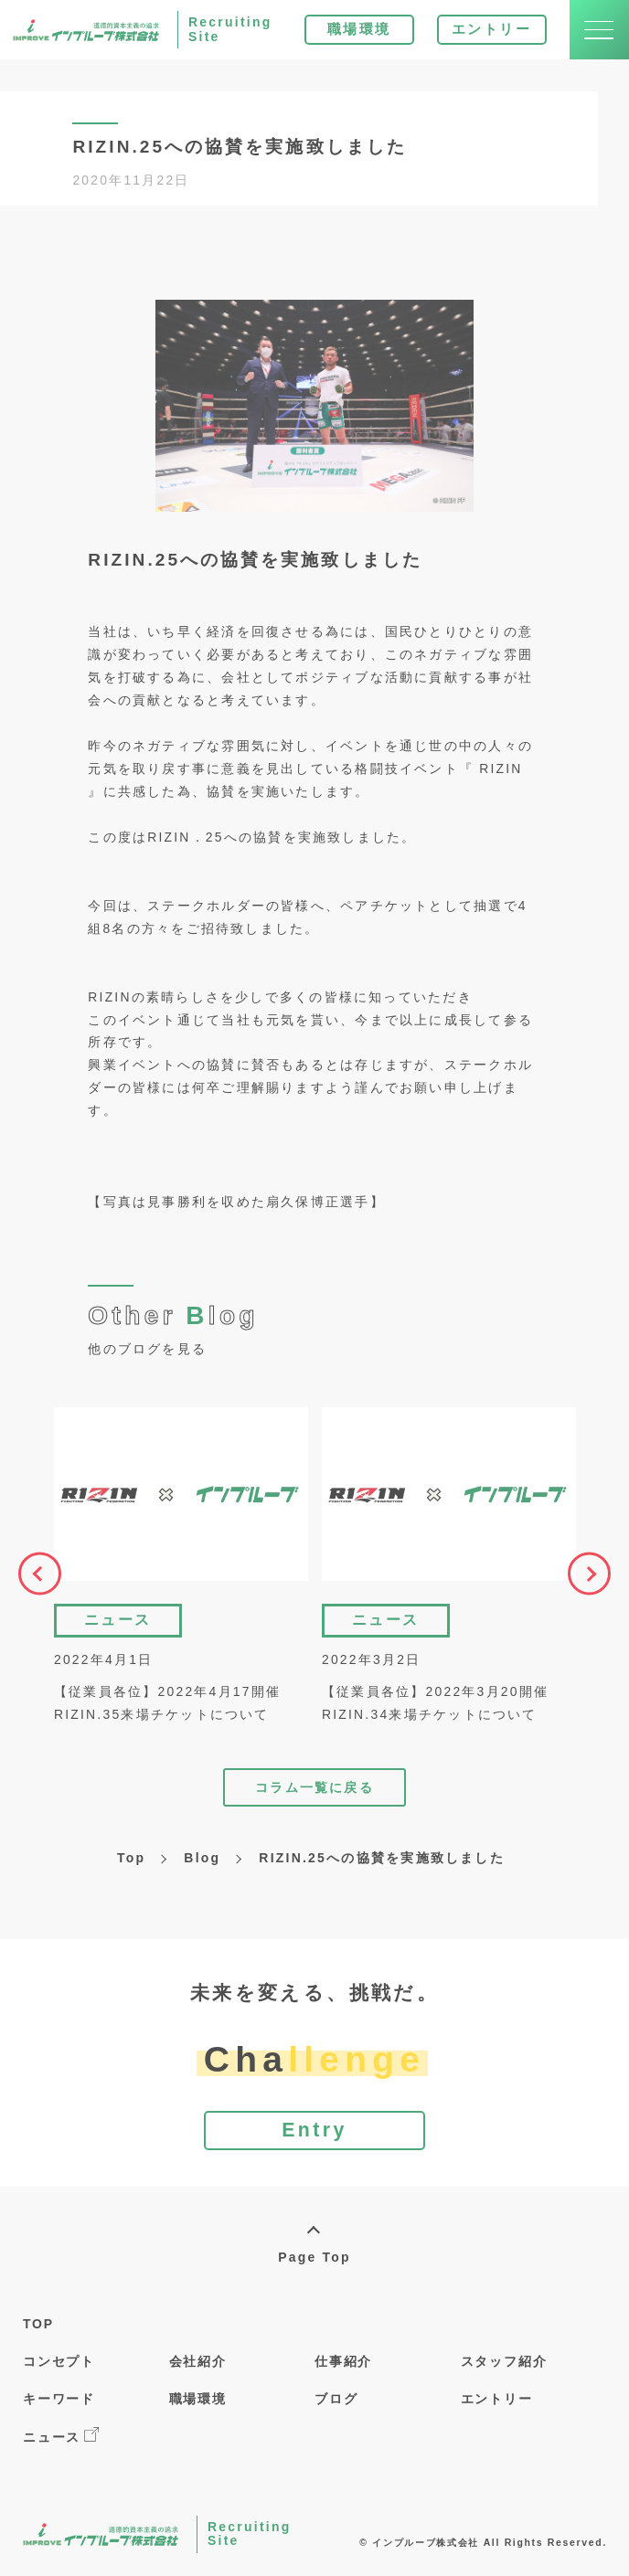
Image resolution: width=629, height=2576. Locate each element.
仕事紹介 (343, 2366)
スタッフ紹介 (504, 2366)
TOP (38, 2329)
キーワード (59, 2404)
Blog (202, 1860)
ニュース (61, 2440)
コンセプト (59, 2366)
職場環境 (351, 34)
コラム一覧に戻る (314, 1790)
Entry (314, 2135)
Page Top (314, 2261)
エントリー (484, 34)
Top (131, 1860)
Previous (36, 1576)
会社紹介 (198, 2366)
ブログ (335, 2404)
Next (593, 1576)
